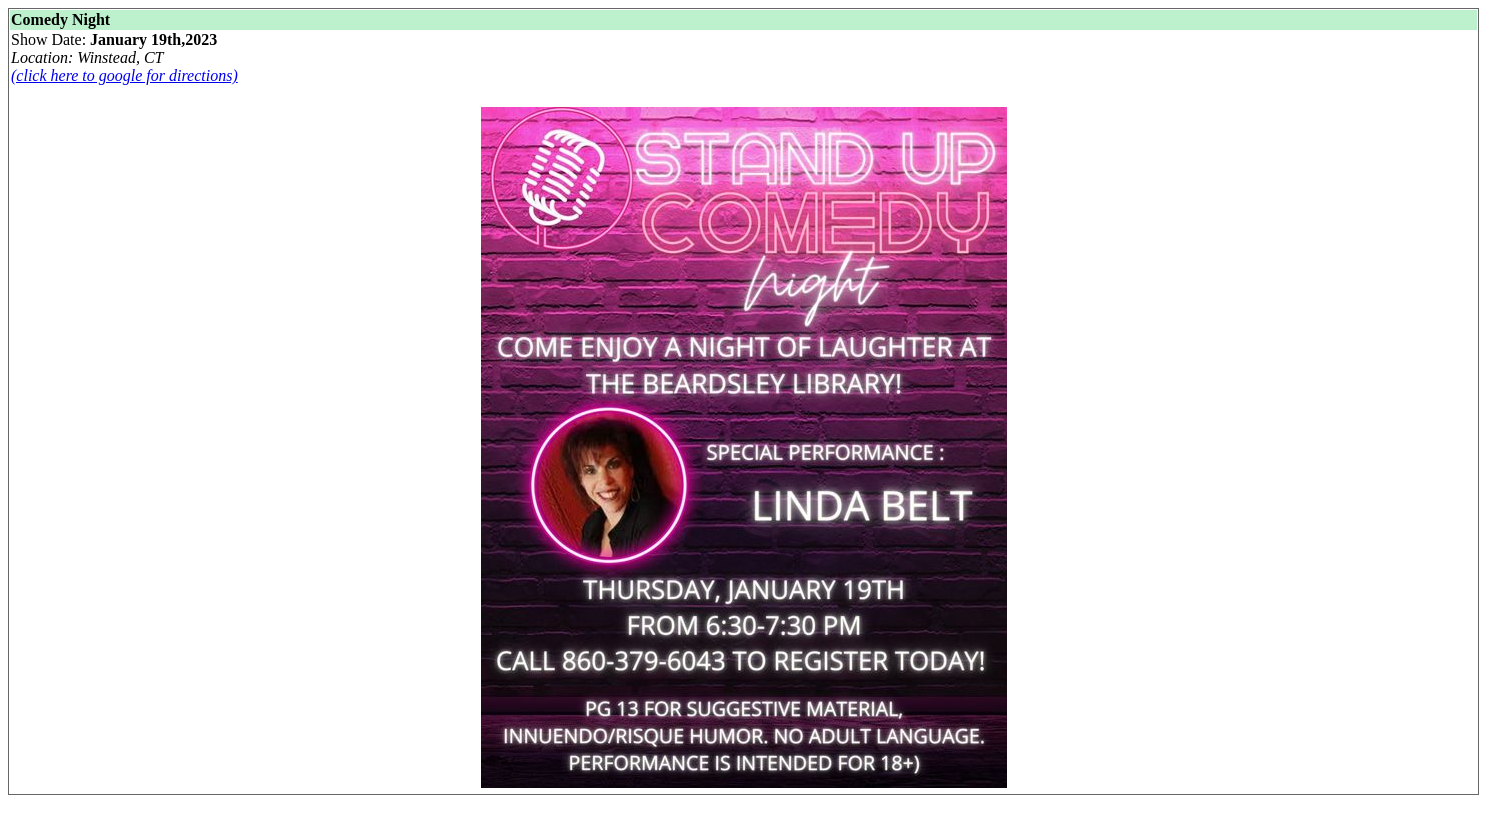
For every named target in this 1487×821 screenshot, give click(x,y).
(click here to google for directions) (124, 75)
